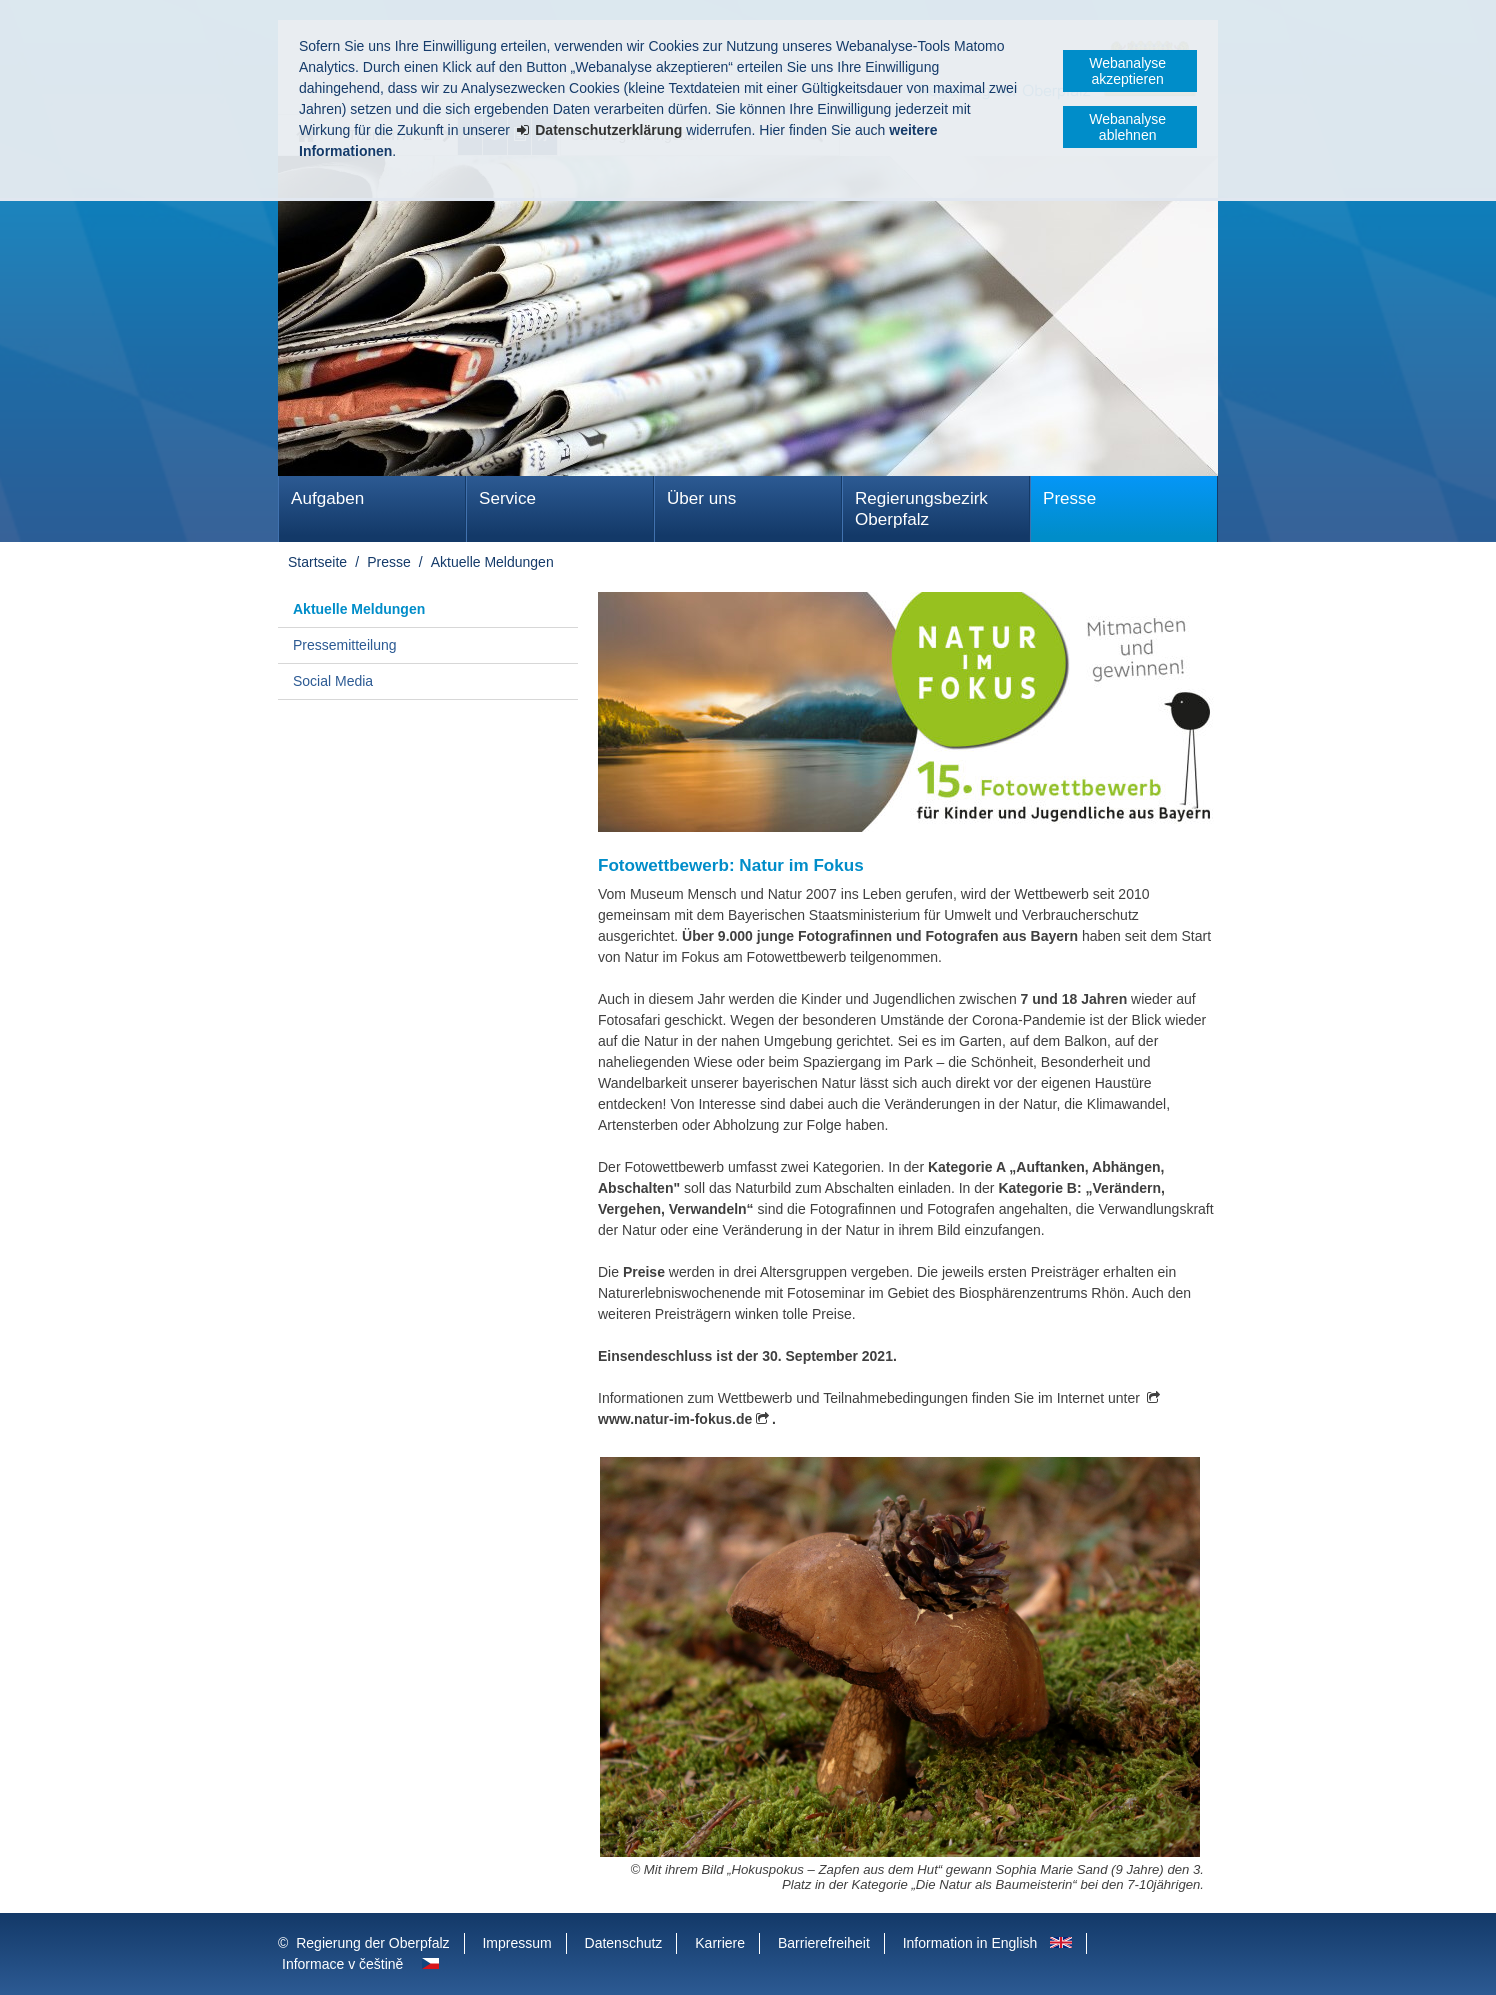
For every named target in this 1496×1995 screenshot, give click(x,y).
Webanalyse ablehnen (1127, 127)
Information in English (970, 1943)
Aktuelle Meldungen (492, 562)
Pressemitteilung (345, 645)
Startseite (317, 562)
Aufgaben (327, 498)
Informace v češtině (342, 1964)
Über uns (701, 498)
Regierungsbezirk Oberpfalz (921, 509)
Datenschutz (624, 1943)
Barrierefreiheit (824, 1943)
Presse (1069, 498)
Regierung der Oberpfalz (372, 1943)
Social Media (333, 681)
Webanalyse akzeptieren (1127, 71)
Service (507, 498)
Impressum (516, 1943)
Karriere (720, 1943)
